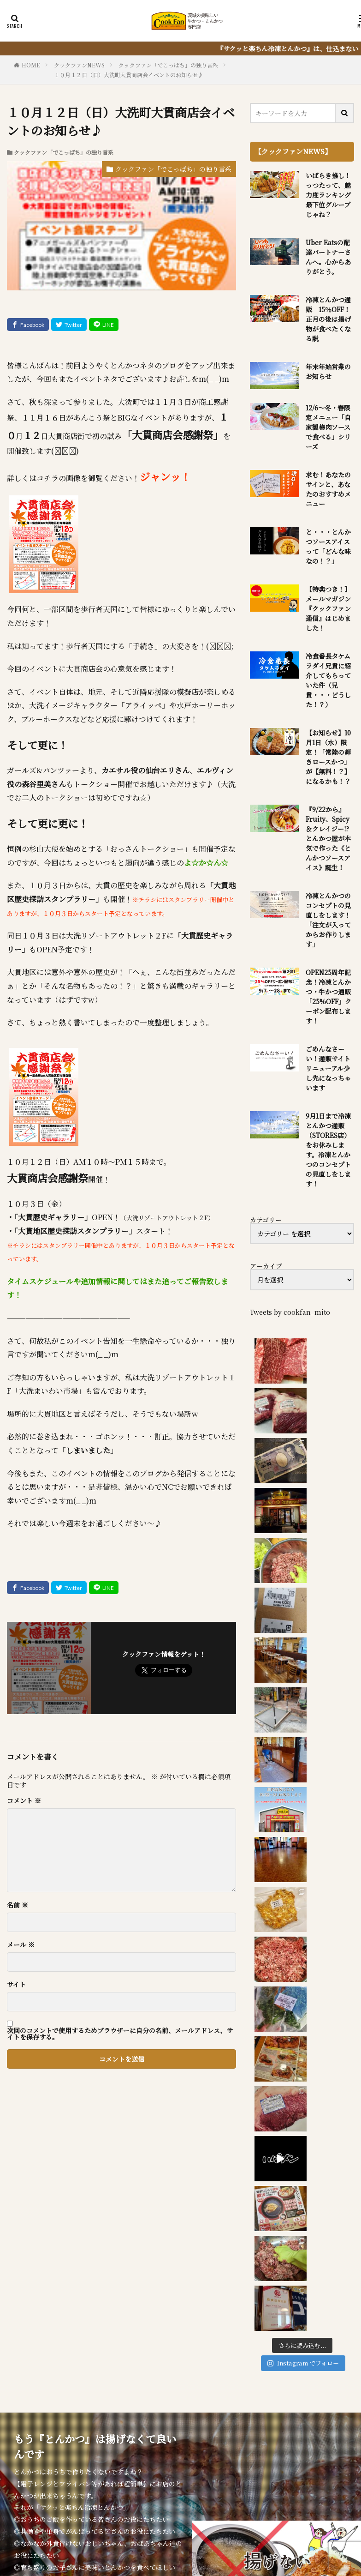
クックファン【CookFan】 (218, 2502)
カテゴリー (266, 1219)
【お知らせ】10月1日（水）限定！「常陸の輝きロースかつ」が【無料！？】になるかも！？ (328, 757)
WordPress (283, 2513)
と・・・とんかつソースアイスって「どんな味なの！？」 (328, 546)
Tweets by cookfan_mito (290, 1312)
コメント (24, 1800)
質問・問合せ (152, 2481)
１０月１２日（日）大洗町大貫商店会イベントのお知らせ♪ (128, 74)
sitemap (288, 2481)
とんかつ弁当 (178, 2470)
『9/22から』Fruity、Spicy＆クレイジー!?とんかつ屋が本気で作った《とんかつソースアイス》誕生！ (328, 838)
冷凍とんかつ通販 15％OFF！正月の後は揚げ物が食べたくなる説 (328, 319)
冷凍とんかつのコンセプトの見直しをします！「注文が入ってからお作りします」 (328, 920)
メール (21, 1944)
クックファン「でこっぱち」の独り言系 (168, 65)
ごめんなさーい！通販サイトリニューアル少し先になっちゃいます (328, 1068)
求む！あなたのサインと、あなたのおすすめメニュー (328, 489)
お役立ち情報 (304, 2470)
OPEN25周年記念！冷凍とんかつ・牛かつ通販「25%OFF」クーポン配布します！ (328, 996)
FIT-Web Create (192, 2513)
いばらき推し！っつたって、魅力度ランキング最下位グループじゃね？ (328, 195)
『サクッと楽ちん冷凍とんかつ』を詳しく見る (98, 2375)
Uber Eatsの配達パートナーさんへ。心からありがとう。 (328, 257)
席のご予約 (205, 2481)
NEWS (99, 2470)
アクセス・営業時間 (87, 2481)
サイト (16, 1984)
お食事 (133, 2470)
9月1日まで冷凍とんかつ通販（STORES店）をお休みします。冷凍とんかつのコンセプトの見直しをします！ (328, 1149)
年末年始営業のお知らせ (328, 371)
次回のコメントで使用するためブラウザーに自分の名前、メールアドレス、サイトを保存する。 (120, 2033)
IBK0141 (250, 2481)
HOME (31, 65)
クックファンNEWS (79, 65)
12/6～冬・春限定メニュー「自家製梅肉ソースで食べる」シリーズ (328, 427)
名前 (17, 1905)
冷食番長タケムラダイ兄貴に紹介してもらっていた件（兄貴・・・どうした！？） (328, 680)
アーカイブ (266, 1266)
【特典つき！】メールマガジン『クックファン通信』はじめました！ (328, 608)
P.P (315, 2481)
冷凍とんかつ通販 (241, 2470)
